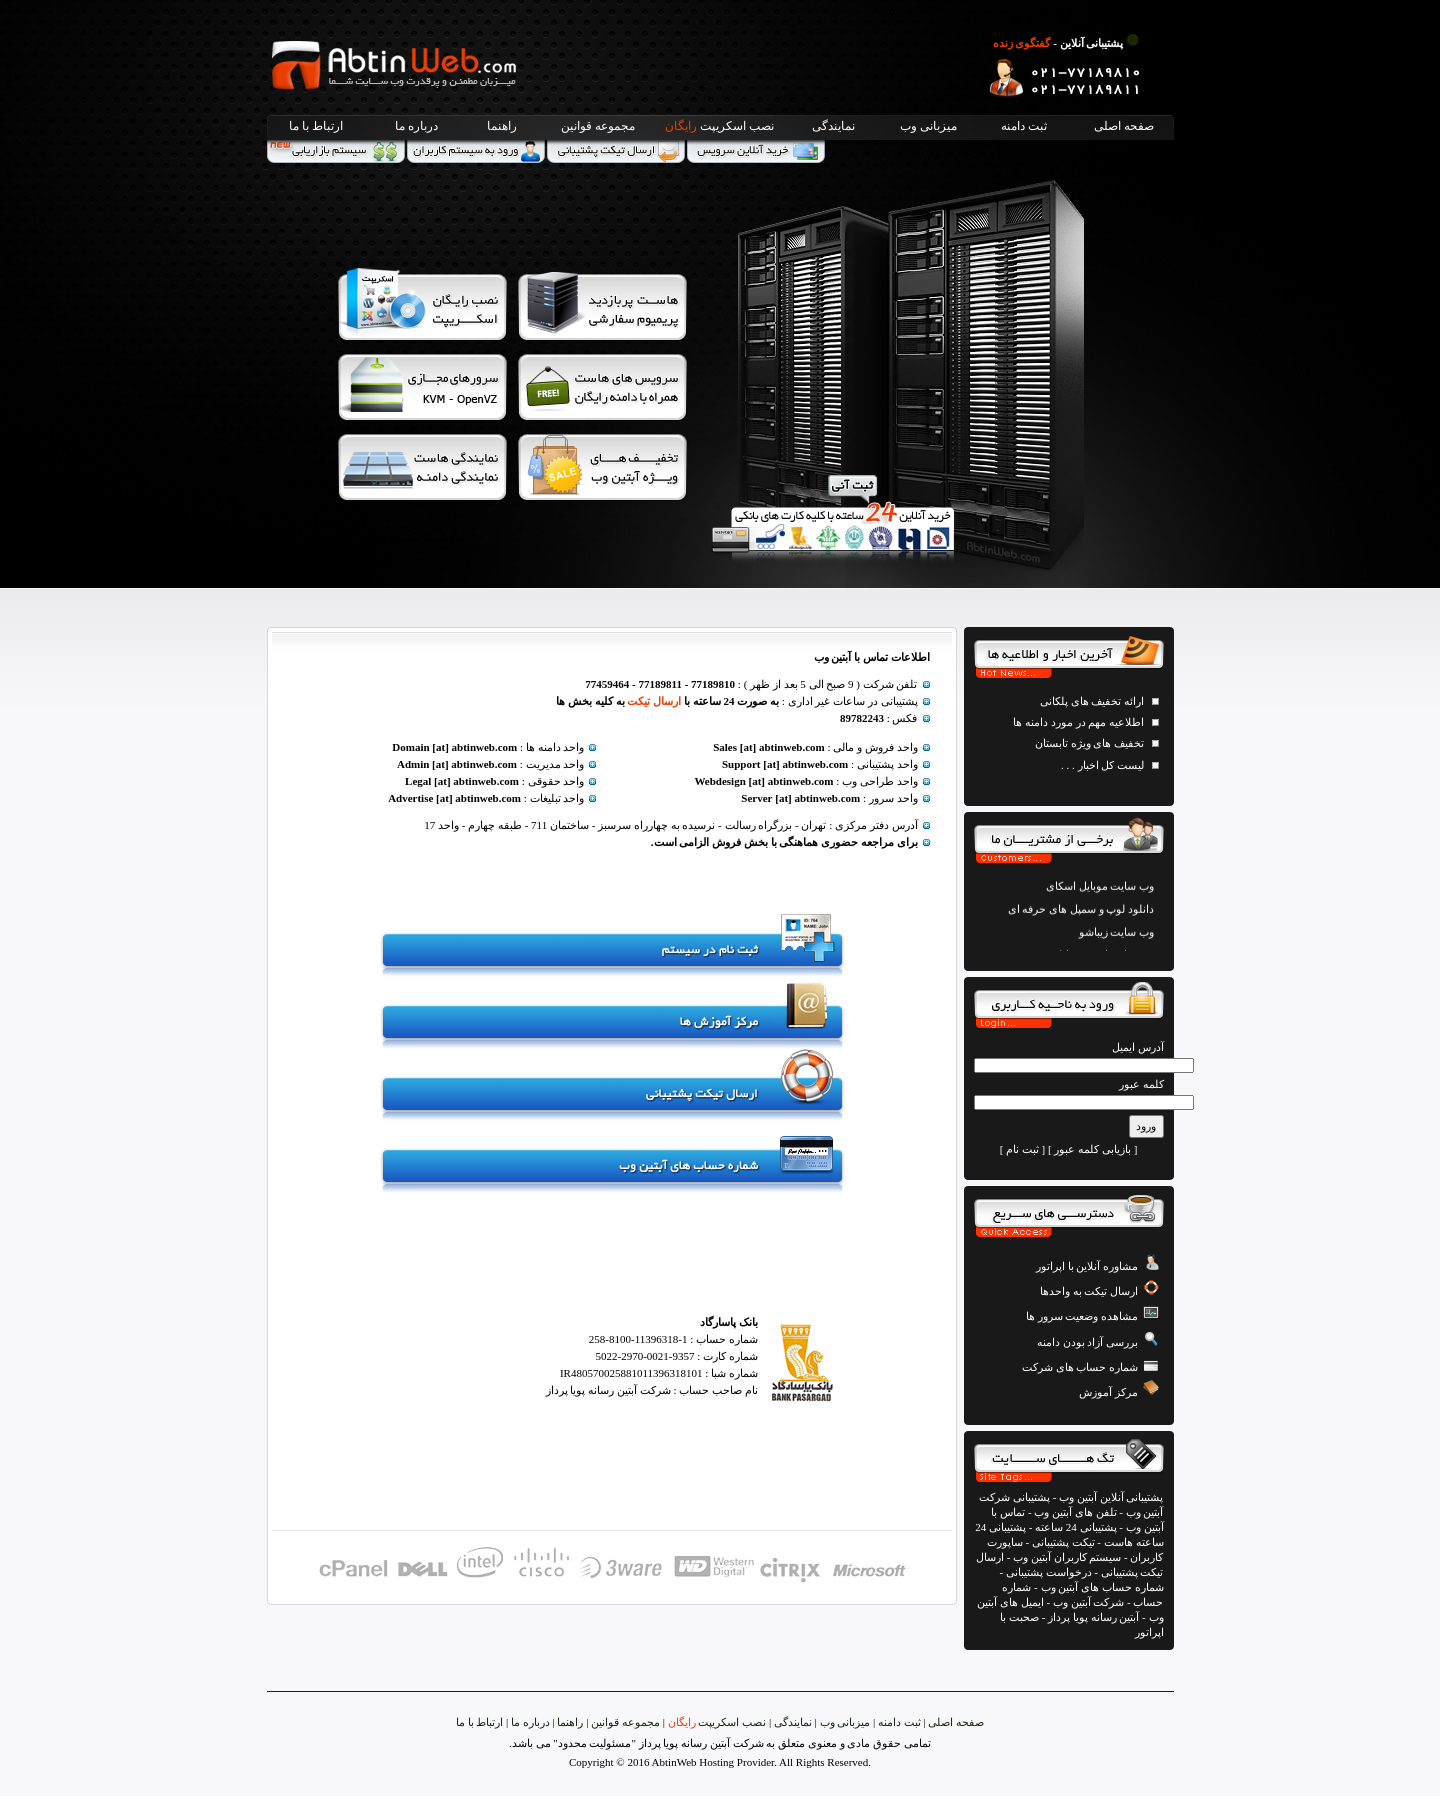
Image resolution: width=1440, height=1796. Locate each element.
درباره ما (416, 126)
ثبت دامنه (1024, 126)
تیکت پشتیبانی (1063, 1542)
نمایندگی (833, 126)
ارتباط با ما (316, 126)
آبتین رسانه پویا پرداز (1093, 1617)
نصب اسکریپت (719, 126)
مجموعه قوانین (598, 126)
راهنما (502, 126)
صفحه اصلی (1124, 126)
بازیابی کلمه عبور (1092, 1149)
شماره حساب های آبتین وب (1102, 1587)
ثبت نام (1022, 1149)
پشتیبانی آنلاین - (1068, 43)
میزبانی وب (928, 126)
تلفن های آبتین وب (1075, 1512)
